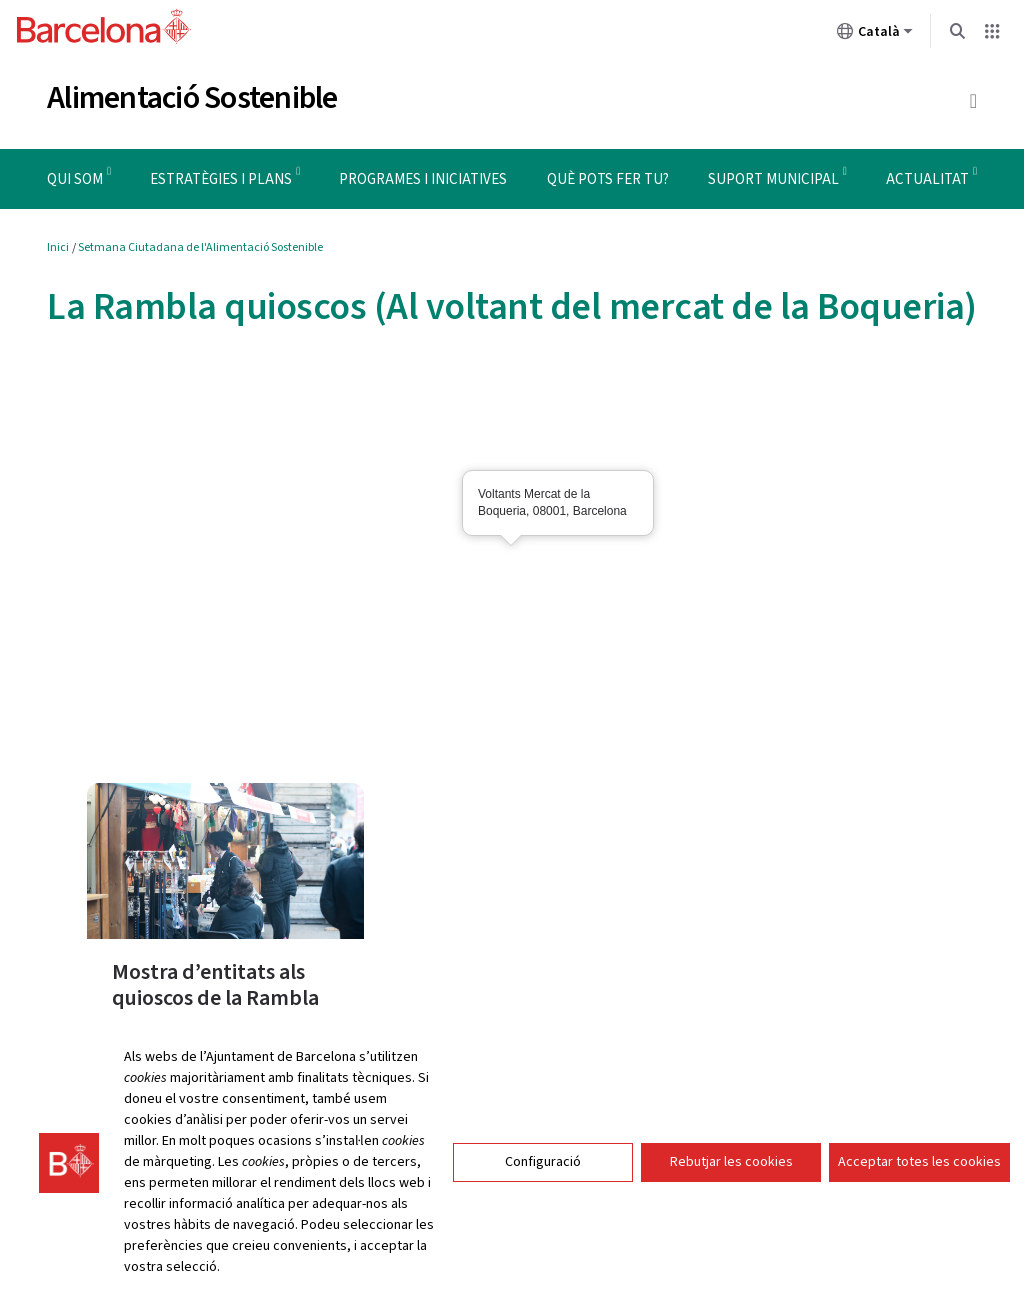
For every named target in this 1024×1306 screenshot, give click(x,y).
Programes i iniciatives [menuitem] (423, 179)
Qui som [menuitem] (75, 179)
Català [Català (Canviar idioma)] (875, 35)
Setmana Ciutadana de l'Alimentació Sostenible (200, 247)
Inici (58, 247)
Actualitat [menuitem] (927, 179)
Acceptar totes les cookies (919, 1162)
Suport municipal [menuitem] (773, 179)
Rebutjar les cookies (731, 1162)
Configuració (543, 1162)
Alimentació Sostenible (192, 98)
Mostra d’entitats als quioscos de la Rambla (215, 985)
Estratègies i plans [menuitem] (221, 179)
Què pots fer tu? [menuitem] (608, 179)
